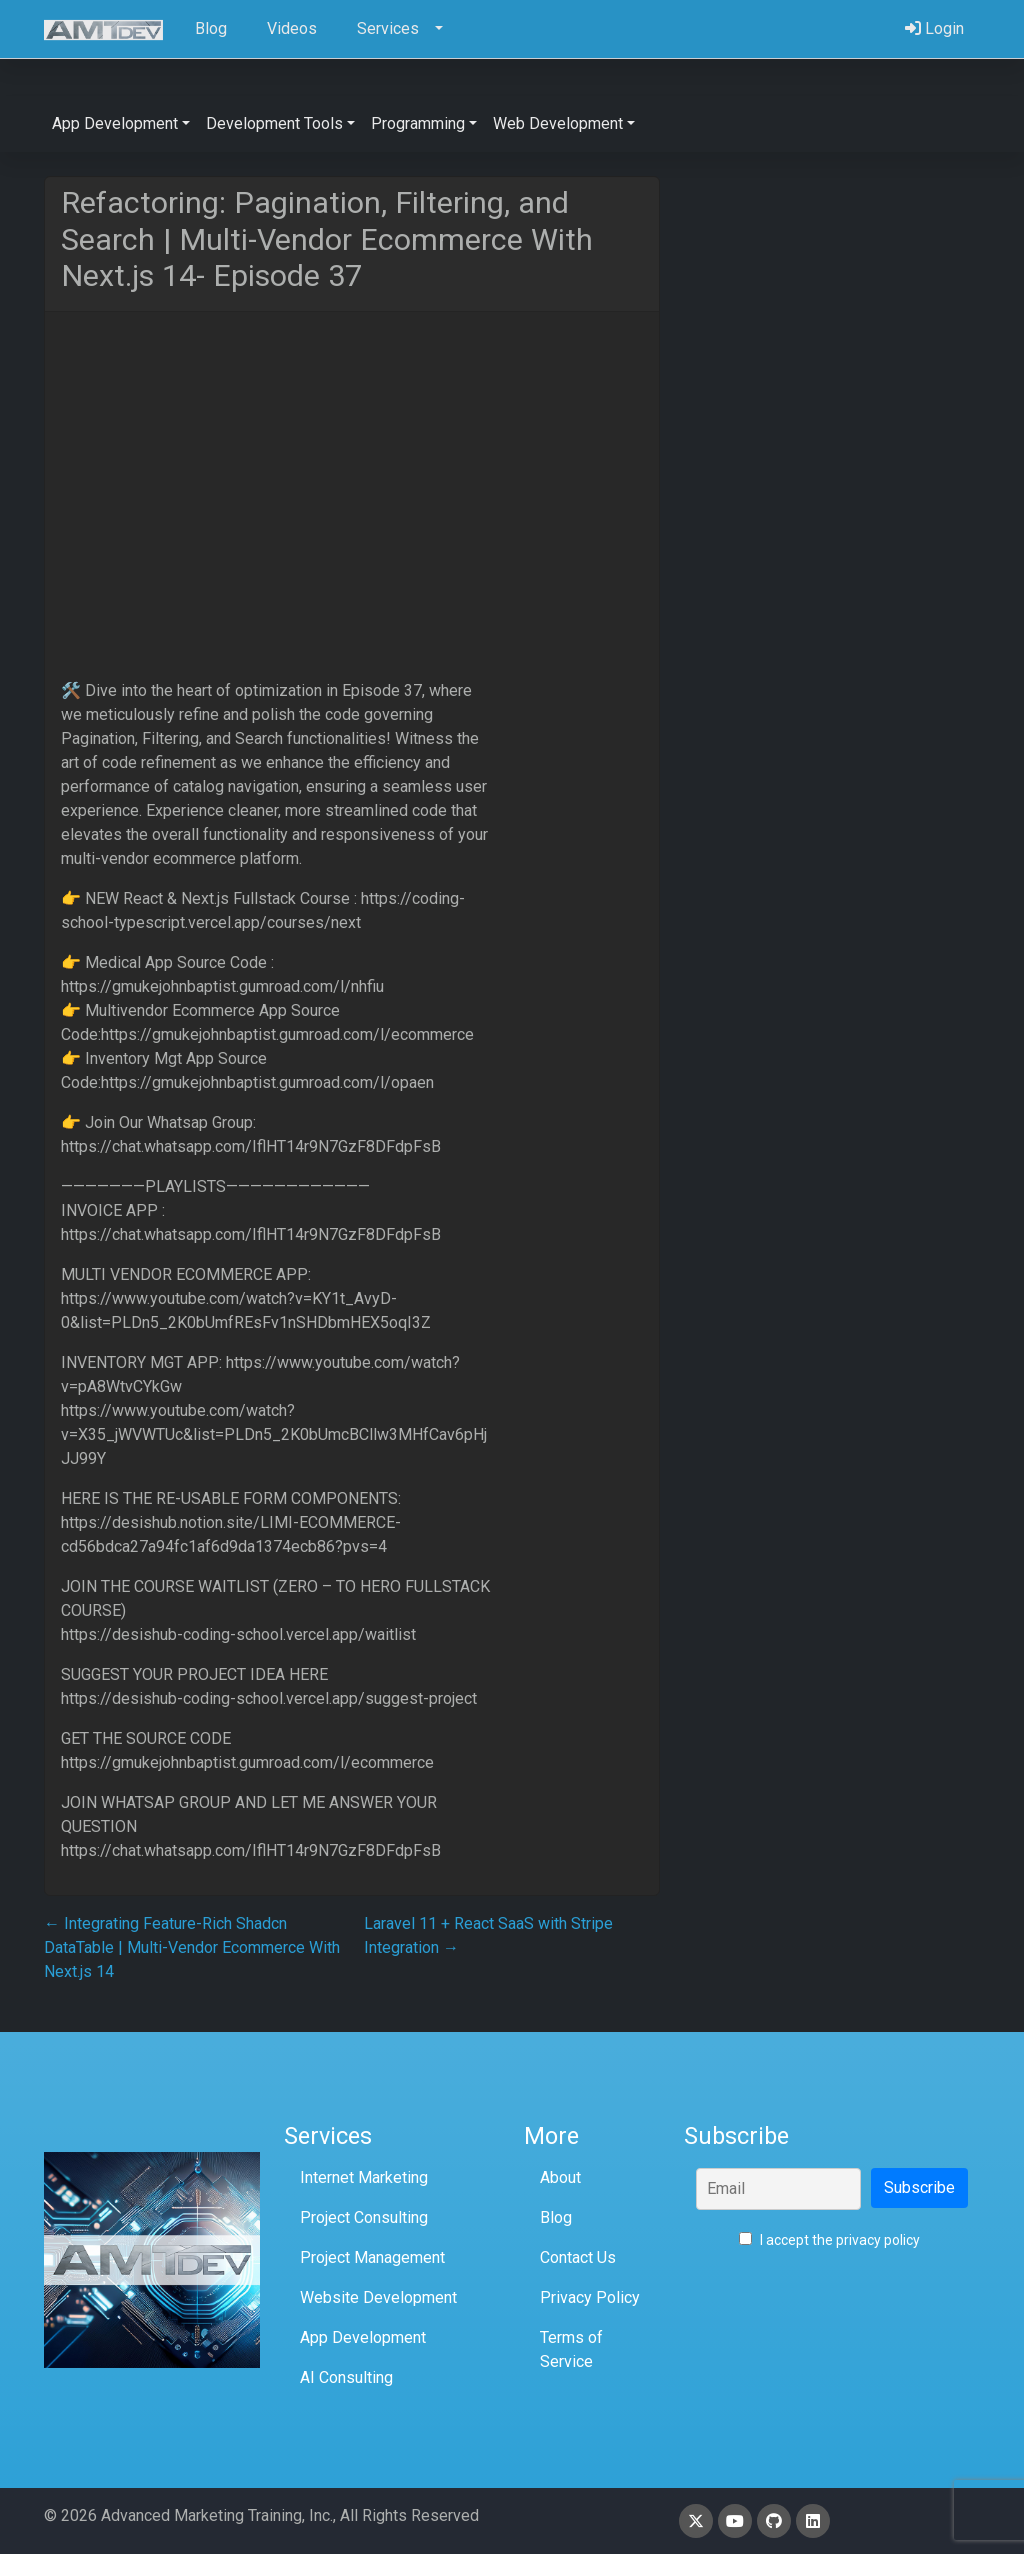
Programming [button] (418, 123)
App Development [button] (115, 123)
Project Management (372, 2257)
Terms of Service (571, 2349)
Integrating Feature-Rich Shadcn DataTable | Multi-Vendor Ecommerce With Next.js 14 (192, 1947)
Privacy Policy (590, 2297)
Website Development (378, 2297)
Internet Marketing (364, 2177)
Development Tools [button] (274, 123)
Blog (556, 2217)
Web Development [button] (558, 123)
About (560, 2177)
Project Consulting (364, 2217)
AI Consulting (346, 2377)
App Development (363, 2337)
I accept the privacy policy (829, 2240)
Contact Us (578, 2257)
